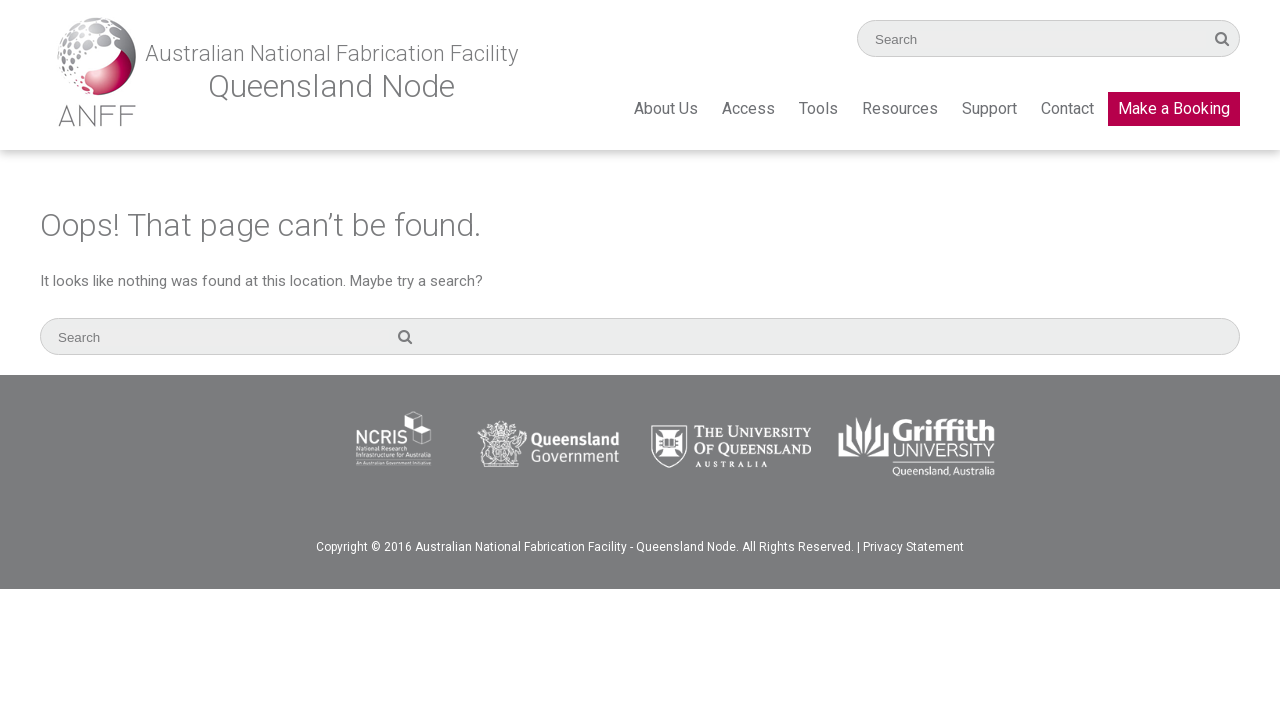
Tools (818, 108)
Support (989, 108)
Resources (900, 108)
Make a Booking (1174, 108)
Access (748, 108)
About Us (666, 108)
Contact (1067, 108)
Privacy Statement (913, 547)
